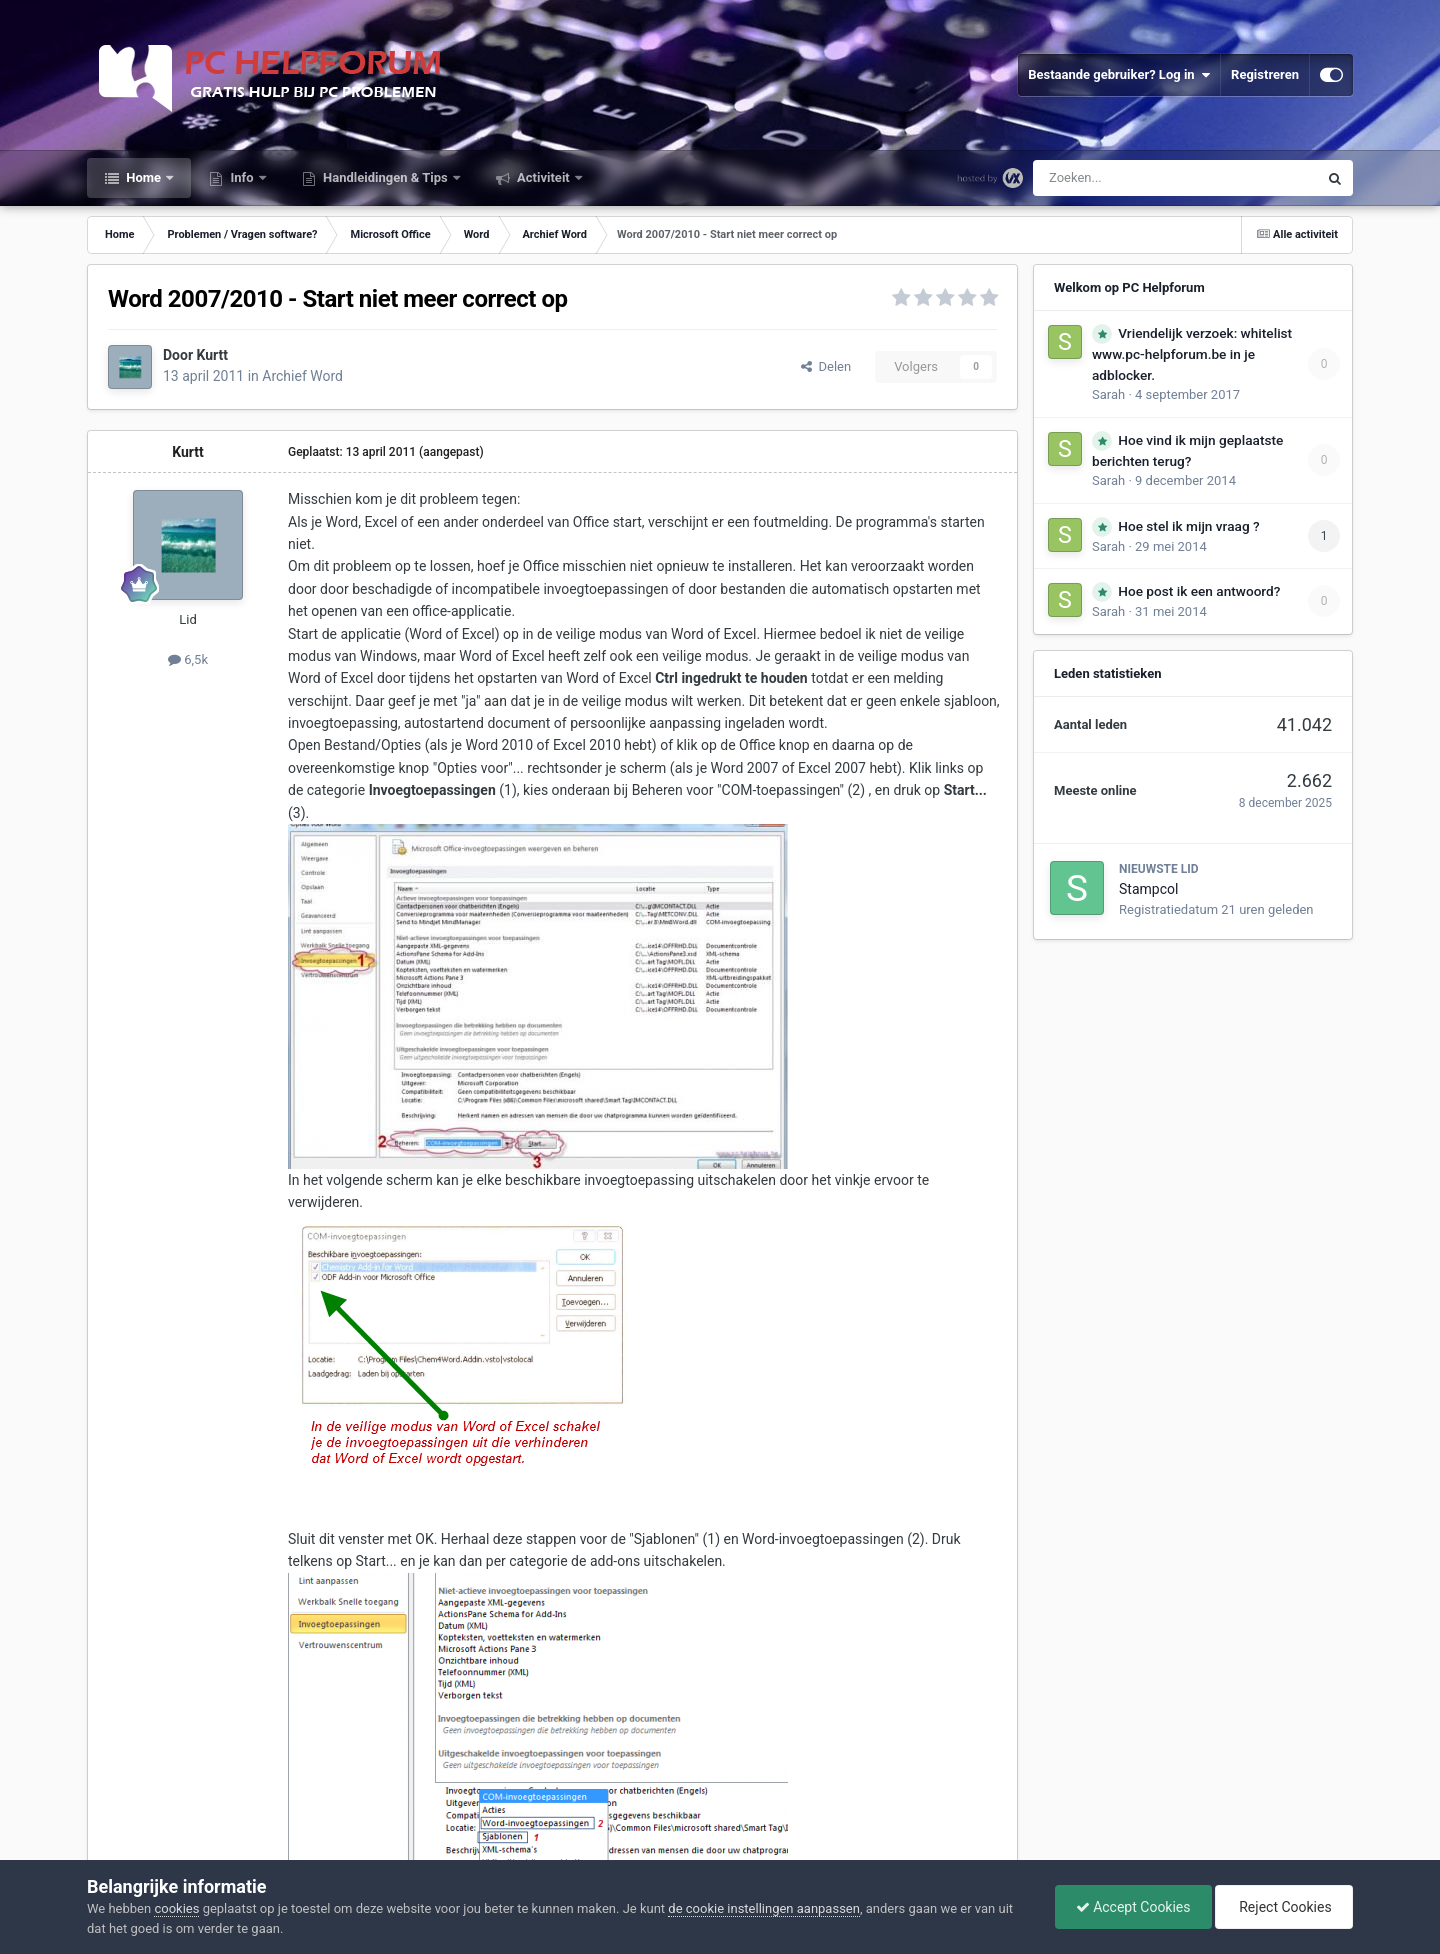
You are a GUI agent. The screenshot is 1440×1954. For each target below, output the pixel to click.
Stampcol (1148, 889)
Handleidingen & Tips (385, 177)
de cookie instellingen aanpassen (764, 1908)
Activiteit (543, 177)
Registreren (1265, 74)
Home (143, 177)
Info (242, 177)
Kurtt (213, 355)
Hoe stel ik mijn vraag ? (1188, 526)
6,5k (188, 659)
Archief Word (302, 376)
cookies (176, 1908)
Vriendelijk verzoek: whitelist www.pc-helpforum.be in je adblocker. (1192, 354)
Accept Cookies (1133, 1907)
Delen (826, 366)
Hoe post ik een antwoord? (1199, 591)
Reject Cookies (1284, 1907)
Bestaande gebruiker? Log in (1119, 75)
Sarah (1108, 394)
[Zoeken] (1133, 178)
